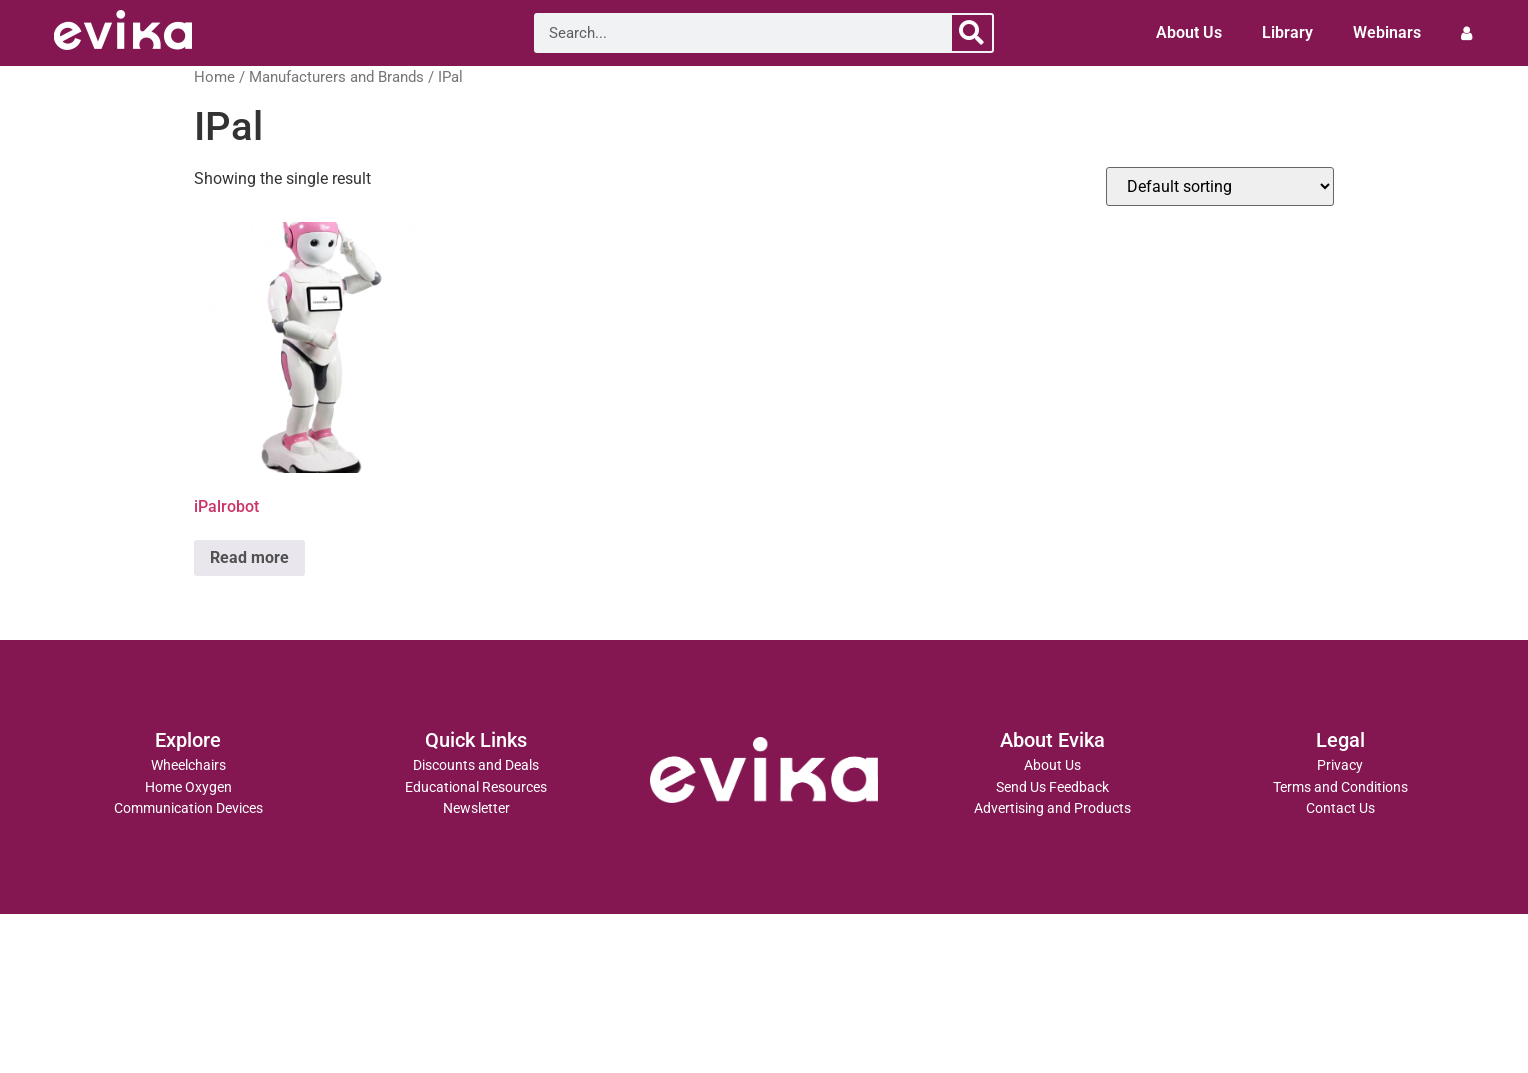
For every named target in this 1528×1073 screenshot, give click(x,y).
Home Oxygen (188, 787)
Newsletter (476, 808)
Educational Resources (476, 787)
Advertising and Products (1052, 808)
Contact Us (1340, 808)
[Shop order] (1220, 186)
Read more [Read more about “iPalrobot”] (249, 557)
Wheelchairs (188, 765)
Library (1287, 32)
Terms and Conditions (1340, 787)
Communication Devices (188, 808)
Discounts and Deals (476, 765)
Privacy (1340, 765)
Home (214, 77)
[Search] (972, 33)
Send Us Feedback (1052, 787)
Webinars (1387, 32)
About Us (1189, 32)
